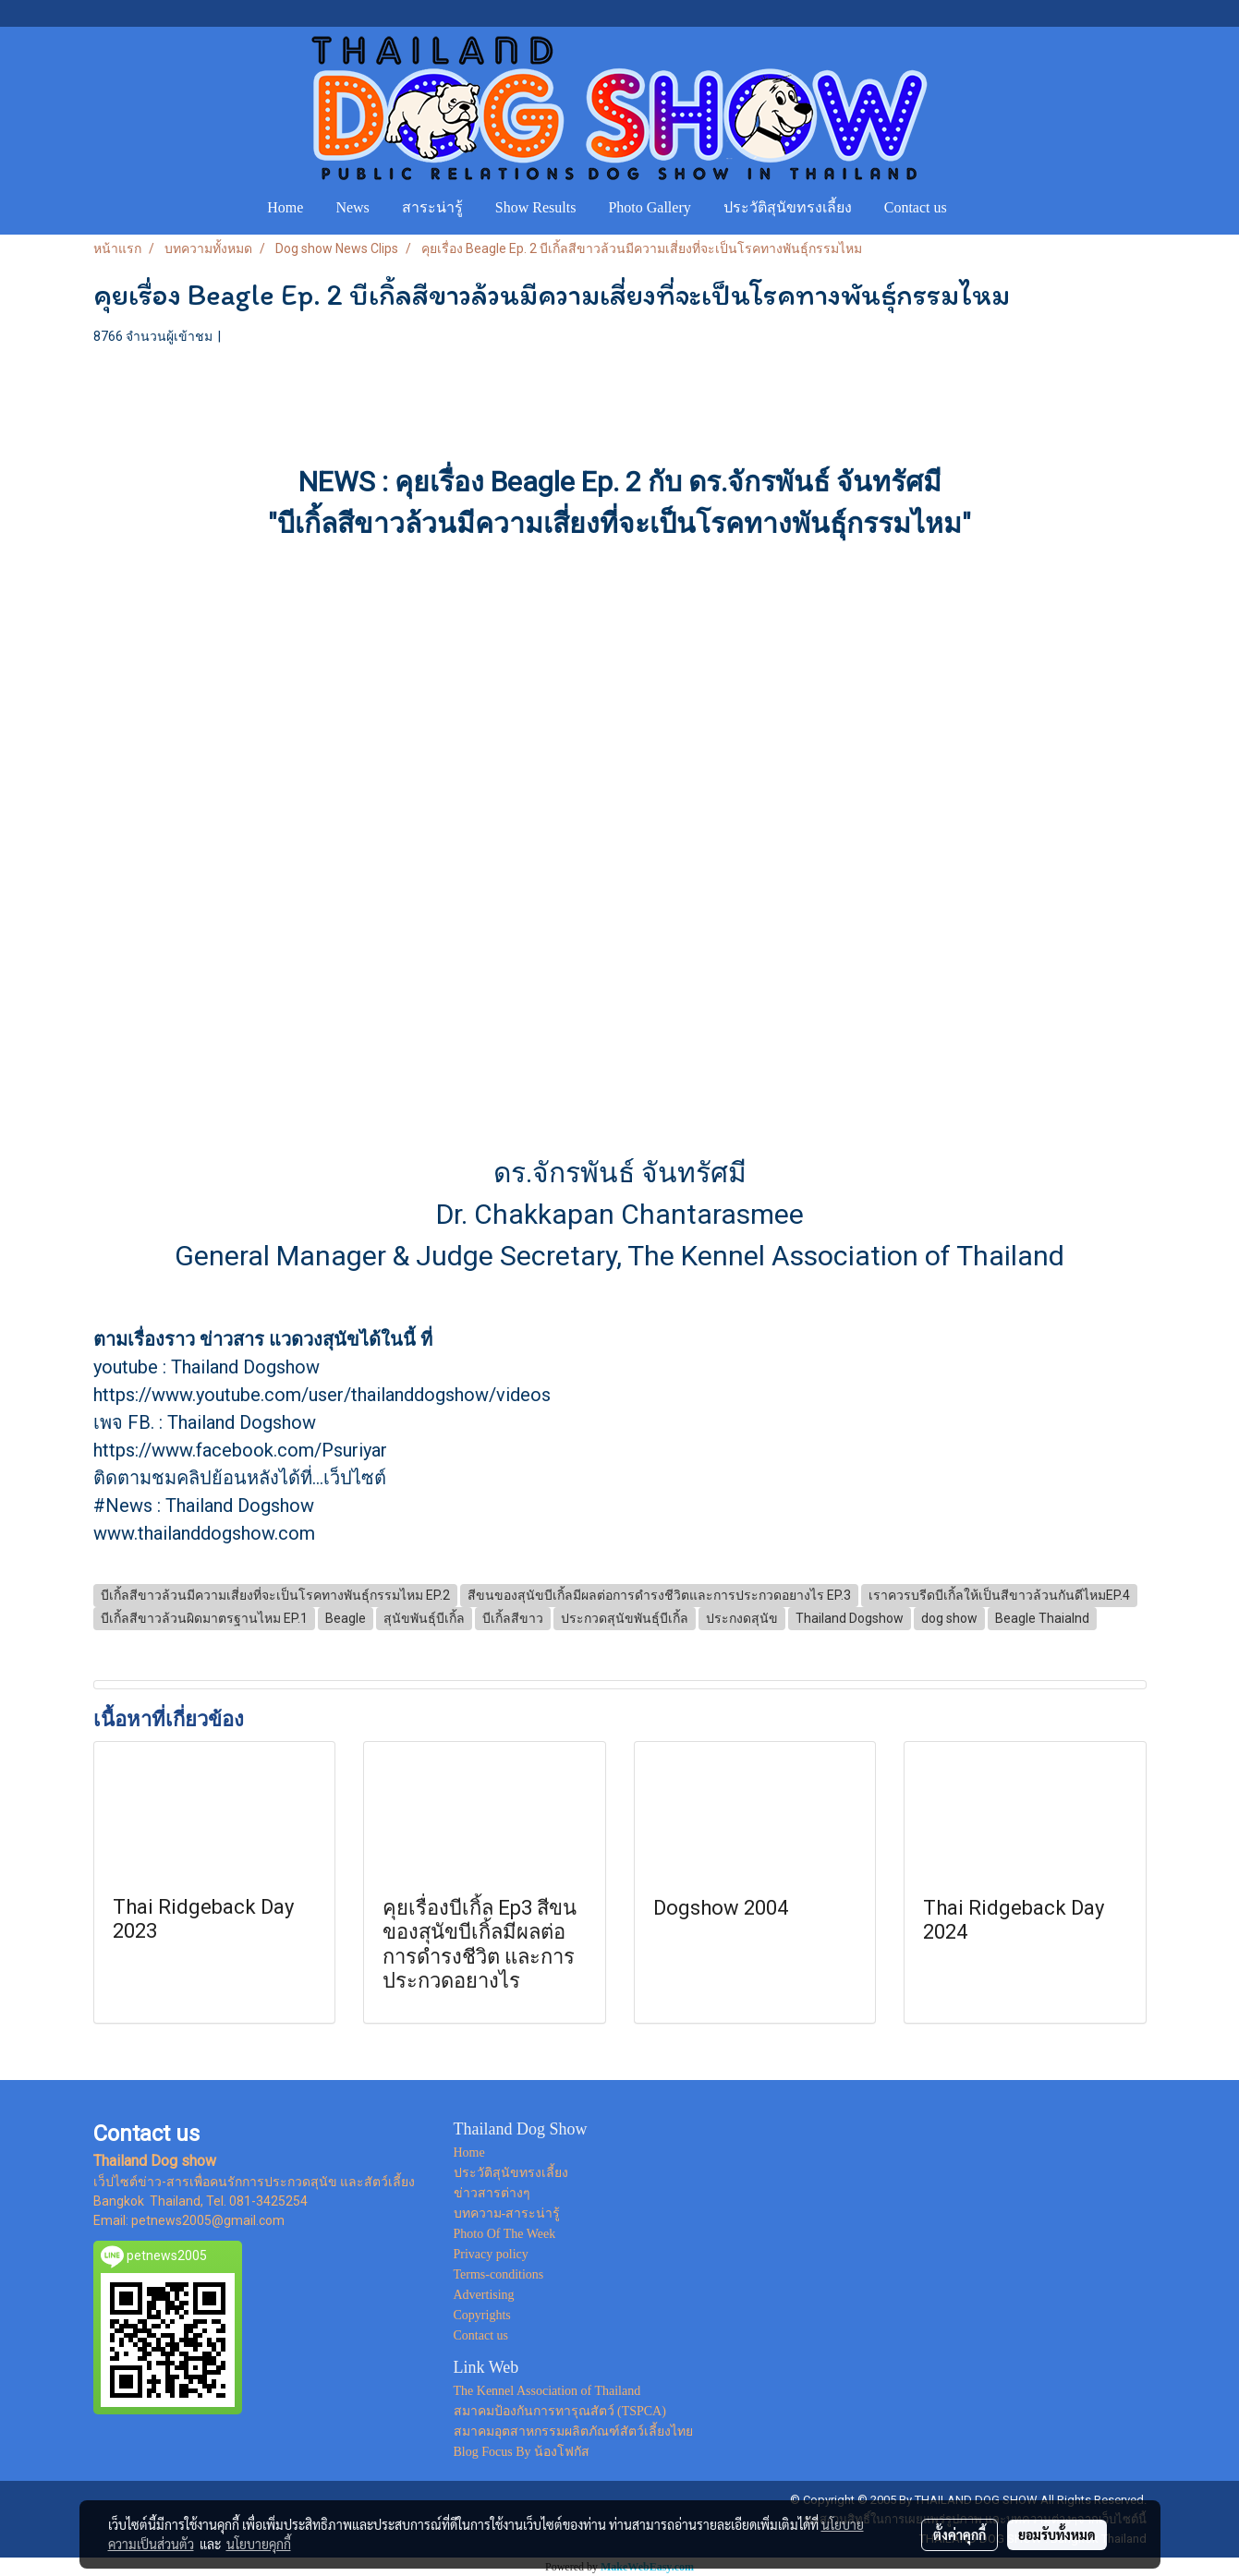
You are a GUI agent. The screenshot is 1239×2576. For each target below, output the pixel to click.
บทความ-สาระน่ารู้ (507, 2213)
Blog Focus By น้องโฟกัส (522, 2452)
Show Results (536, 207)
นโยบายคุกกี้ (258, 2543)
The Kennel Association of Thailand (547, 2391)
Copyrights (482, 2315)
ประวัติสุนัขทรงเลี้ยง (787, 207)
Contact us (915, 207)
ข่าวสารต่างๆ (492, 2193)
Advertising (484, 2295)
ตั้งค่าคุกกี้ (959, 2534)
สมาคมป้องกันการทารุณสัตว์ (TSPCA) (560, 2411)
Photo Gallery (649, 207)
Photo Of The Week (505, 2234)
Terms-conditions (499, 2274)
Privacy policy (491, 2254)
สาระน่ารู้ (432, 207)
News (352, 207)
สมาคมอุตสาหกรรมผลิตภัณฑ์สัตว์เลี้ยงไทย (573, 2431)
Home (285, 207)
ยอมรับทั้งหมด (1057, 2534)
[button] (980, 207)
